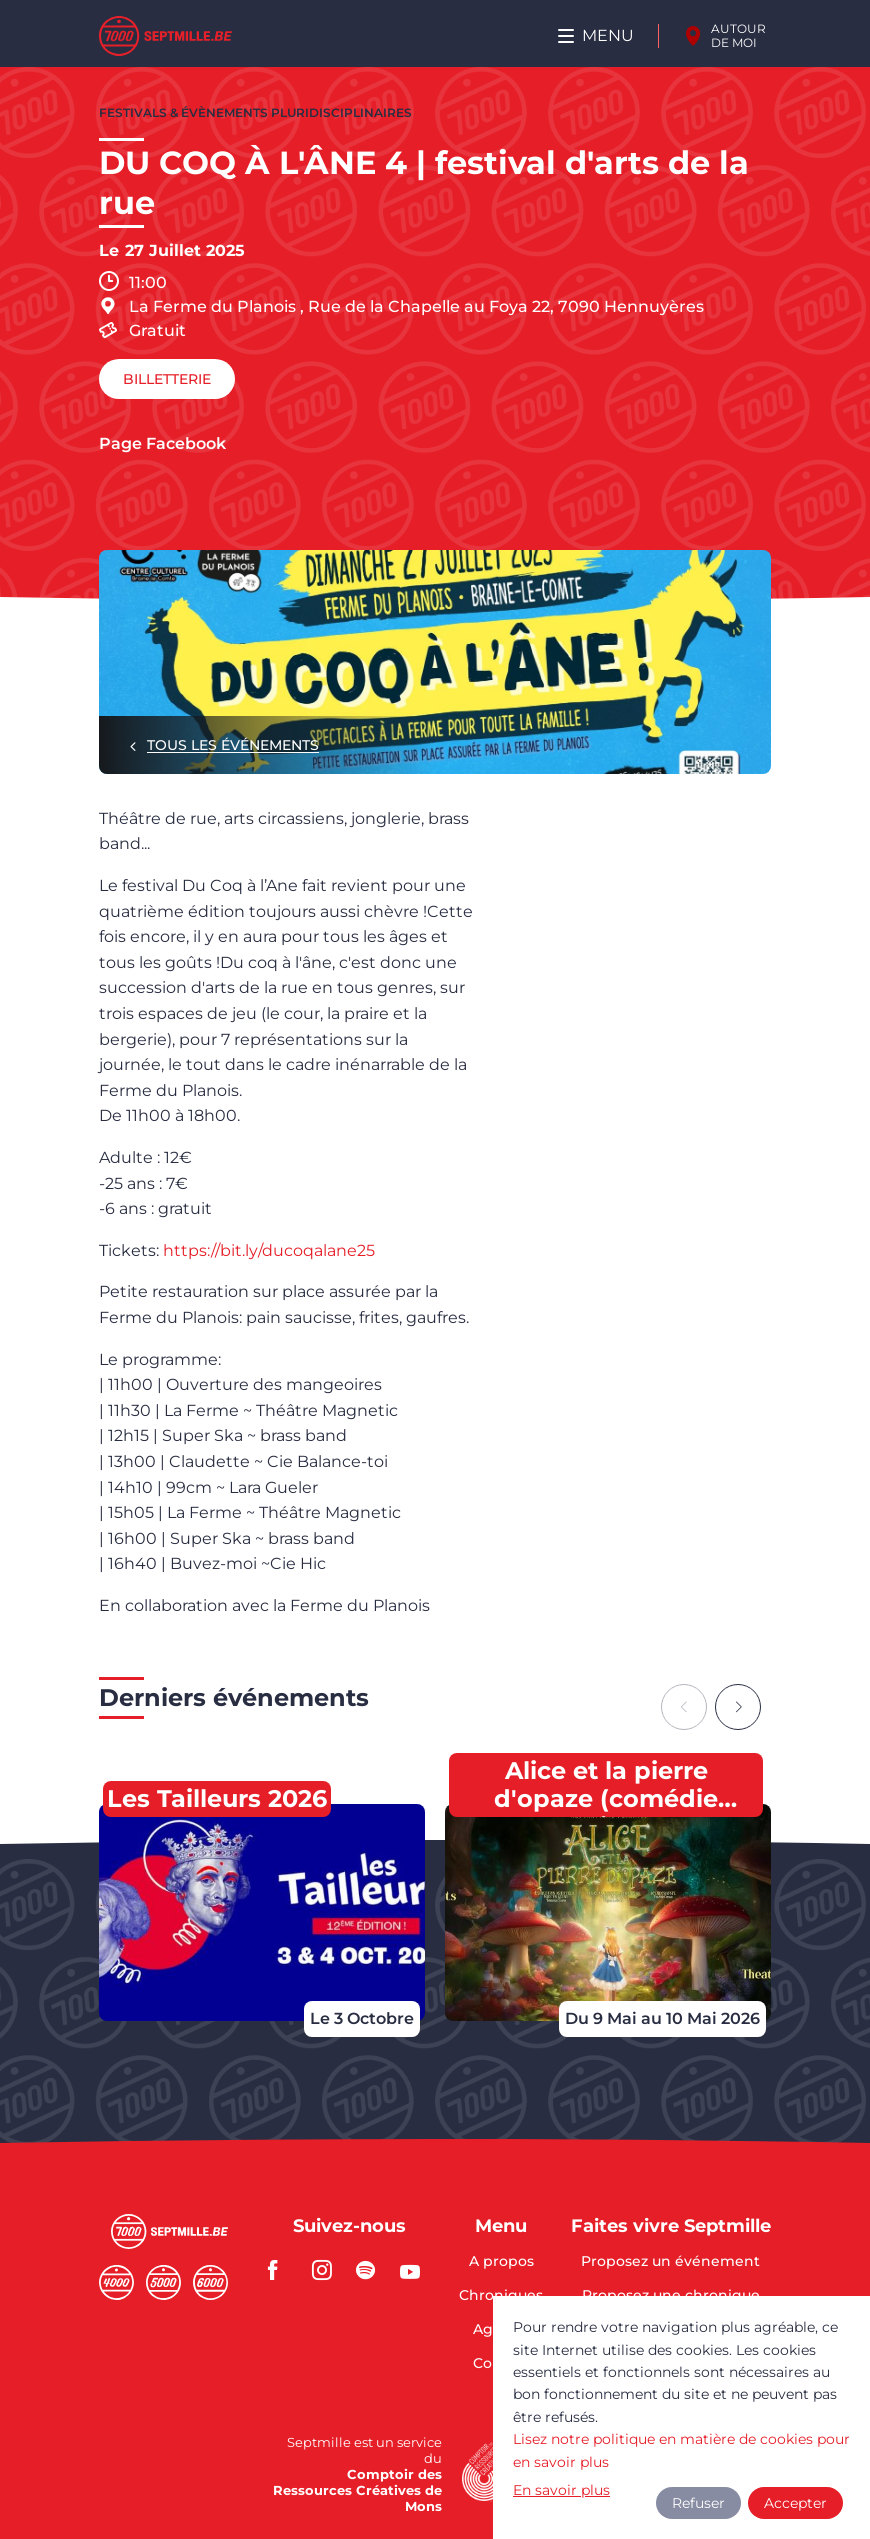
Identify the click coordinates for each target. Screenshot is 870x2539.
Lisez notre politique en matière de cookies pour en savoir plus (681, 2450)
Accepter (795, 2503)
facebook (284, 2270)
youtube (416, 2270)
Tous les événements (233, 745)
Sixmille (210, 2282)
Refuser (698, 2503)
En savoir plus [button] (561, 2490)
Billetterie (167, 379)
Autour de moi (738, 35)
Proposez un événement (670, 2262)
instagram (328, 2270)
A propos (501, 2262)
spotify (372, 2270)
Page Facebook (162, 444)
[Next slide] (738, 1707)
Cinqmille (163, 2282)
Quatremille (116, 2282)
